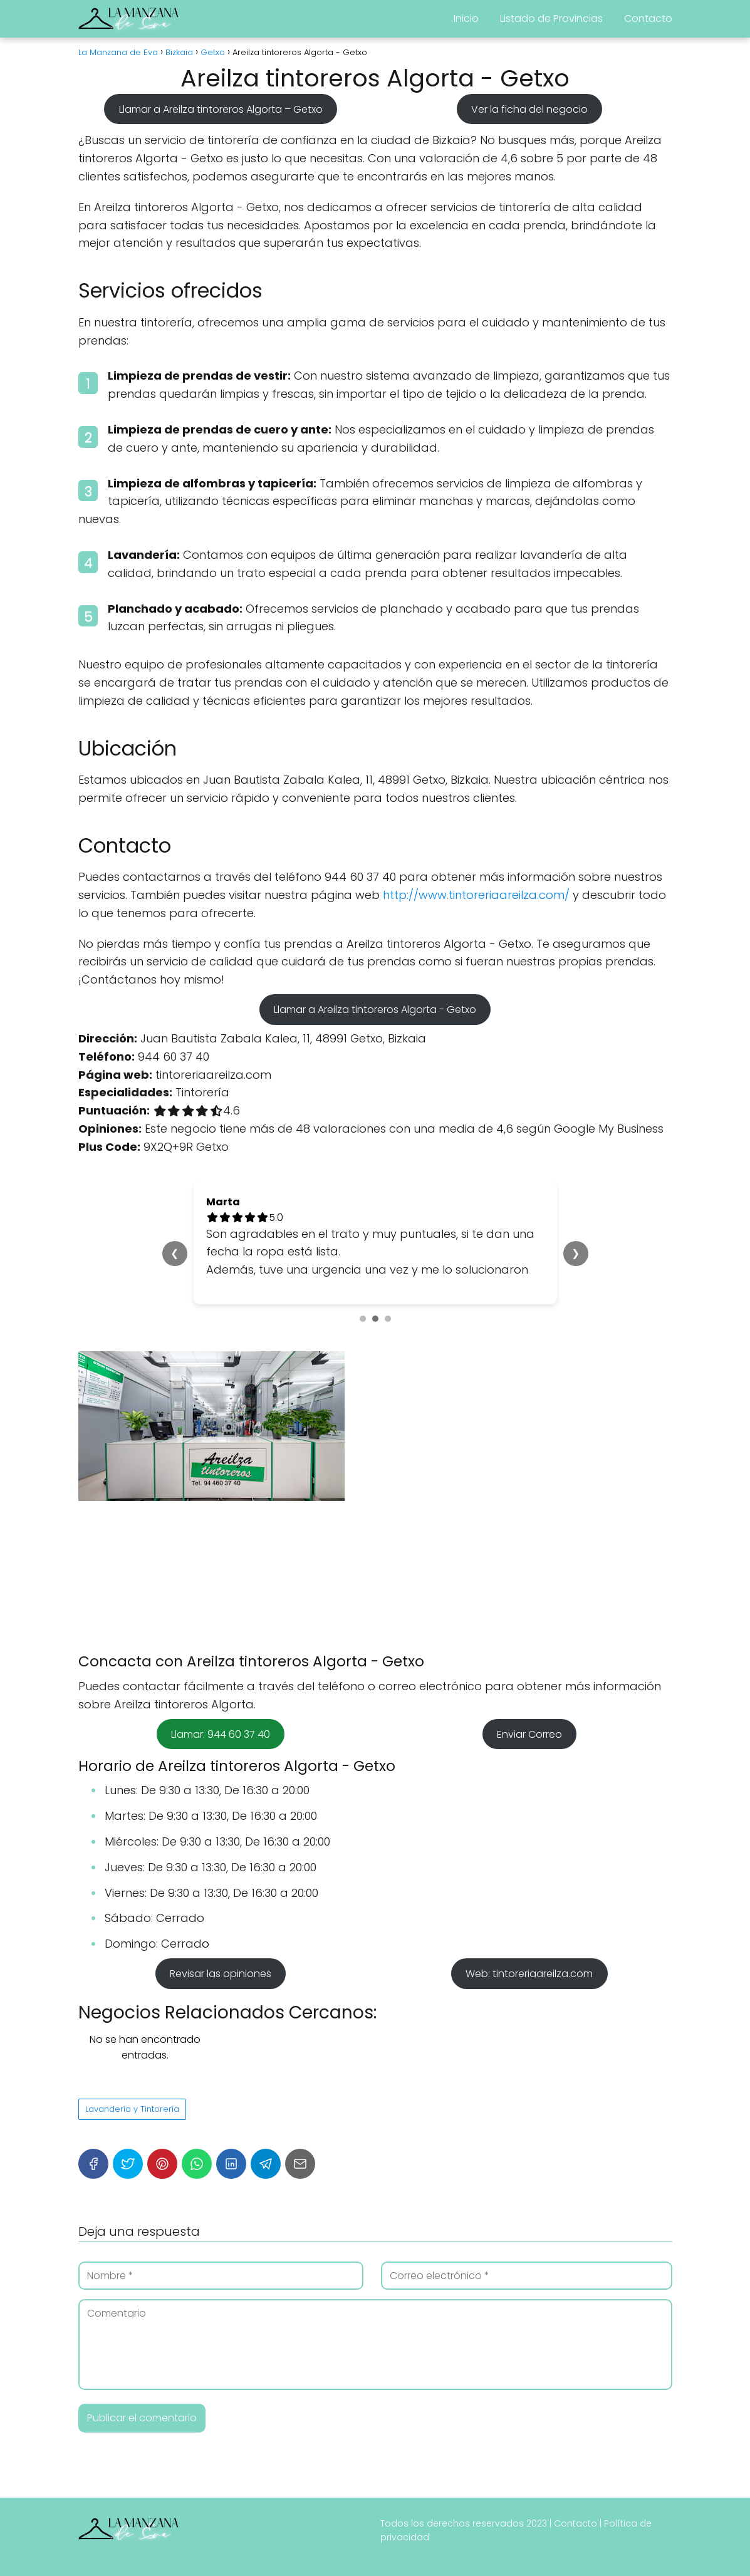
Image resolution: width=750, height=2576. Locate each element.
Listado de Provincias (551, 18)
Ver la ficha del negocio (529, 108)
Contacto (648, 18)
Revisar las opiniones (220, 1973)
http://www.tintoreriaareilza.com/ (476, 895)
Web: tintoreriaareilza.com (529, 1973)
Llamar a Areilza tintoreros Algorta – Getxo (221, 108)
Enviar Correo (529, 1734)
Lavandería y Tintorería (132, 2109)
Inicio (466, 18)
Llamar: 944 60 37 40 (220, 1734)
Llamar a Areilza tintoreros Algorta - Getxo (375, 1009)
